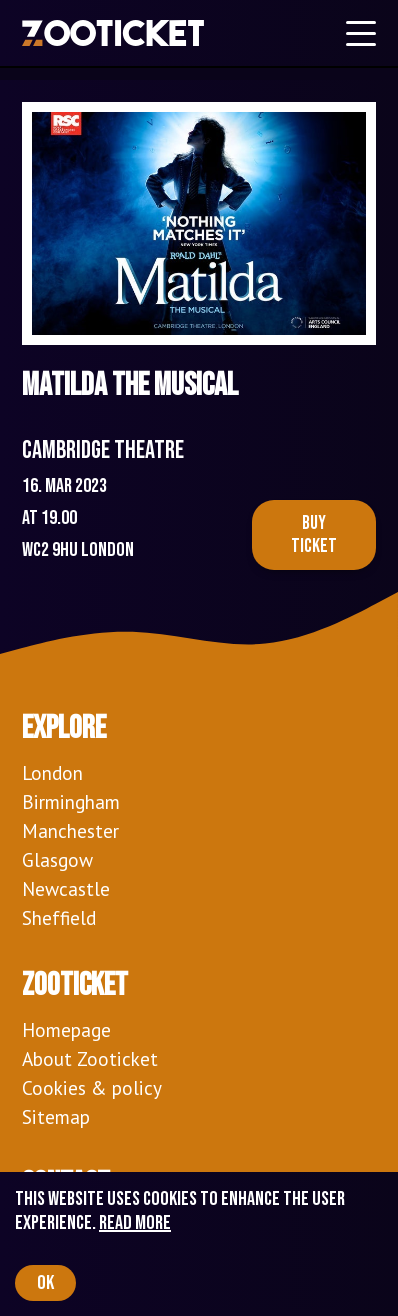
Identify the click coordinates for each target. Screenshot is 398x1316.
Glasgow (57, 859)
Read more (135, 1223)
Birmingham (71, 801)
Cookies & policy (92, 1087)
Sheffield (59, 917)
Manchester (70, 830)
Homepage (66, 1029)
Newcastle (66, 888)
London (52, 772)
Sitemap (56, 1116)
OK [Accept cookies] (45, 1283)
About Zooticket (90, 1058)
